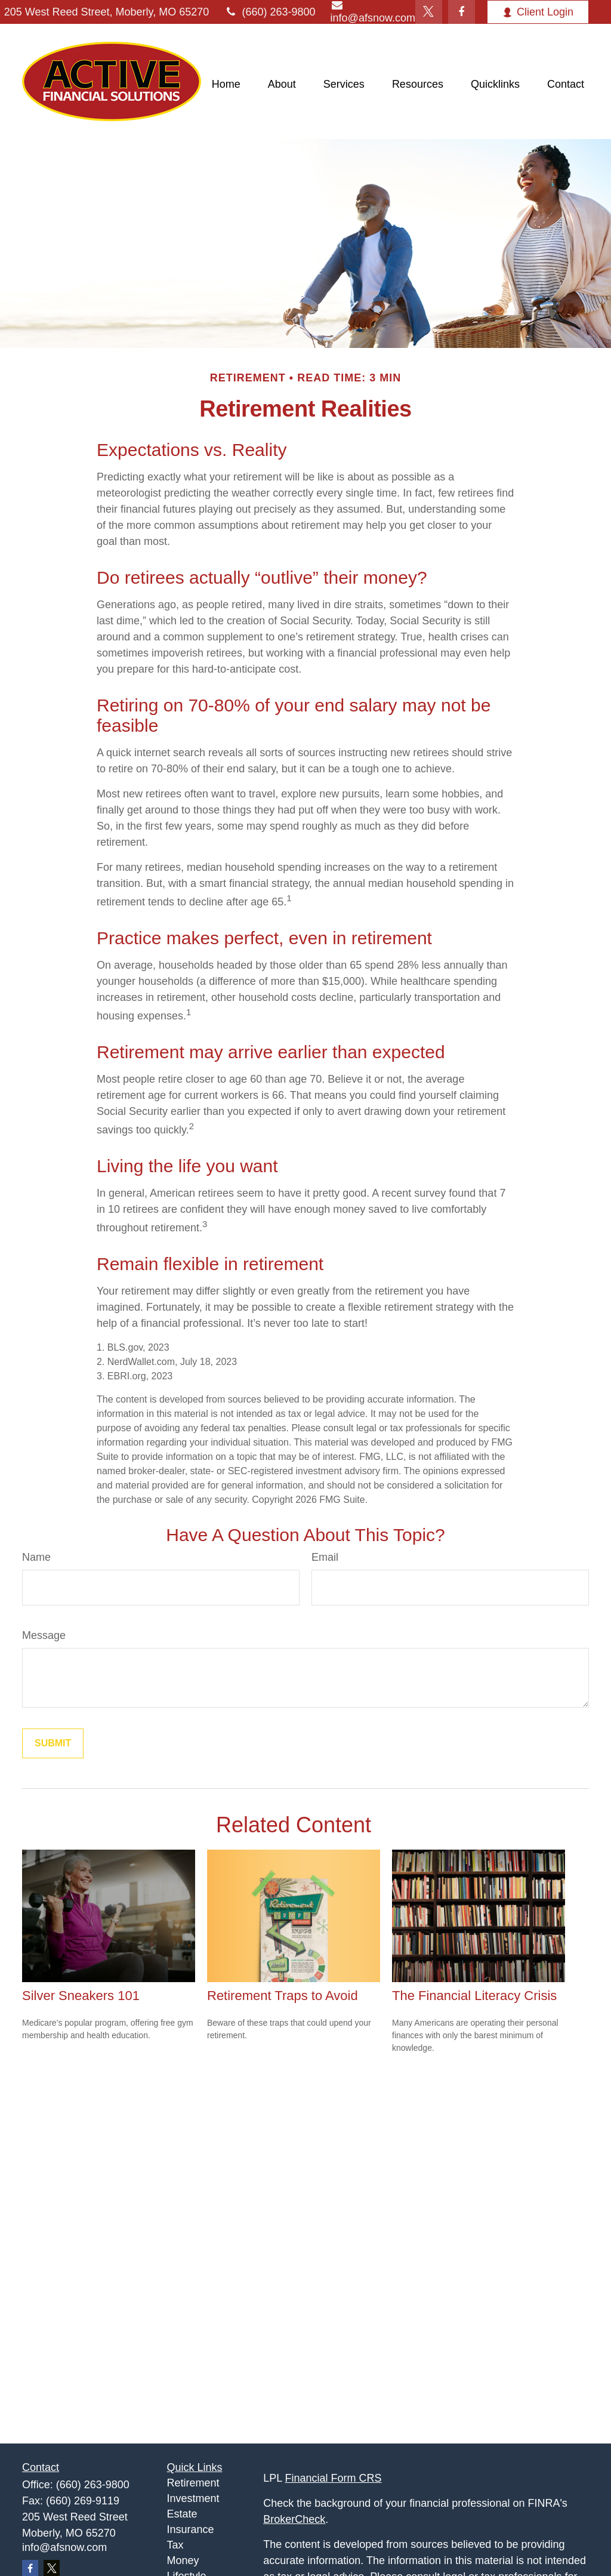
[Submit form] (53, 1743)
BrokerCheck (294, 2519)
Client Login (537, 12)
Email (324, 1557)
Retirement (193, 2483)
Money (183, 2560)
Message (44, 1635)
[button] (226, 84)
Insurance (190, 2529)
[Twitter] (428, 12)
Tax (175, 2545)
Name (36, 1557)
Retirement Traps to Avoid (282, 1995)
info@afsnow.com (64, 2547)
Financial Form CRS (333, 2478)
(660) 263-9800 (269, 12)
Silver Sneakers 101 (81, 1995)
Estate (182, 2514)
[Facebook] (461, 12)
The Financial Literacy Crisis (474, 1995)
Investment (193, 2498)
